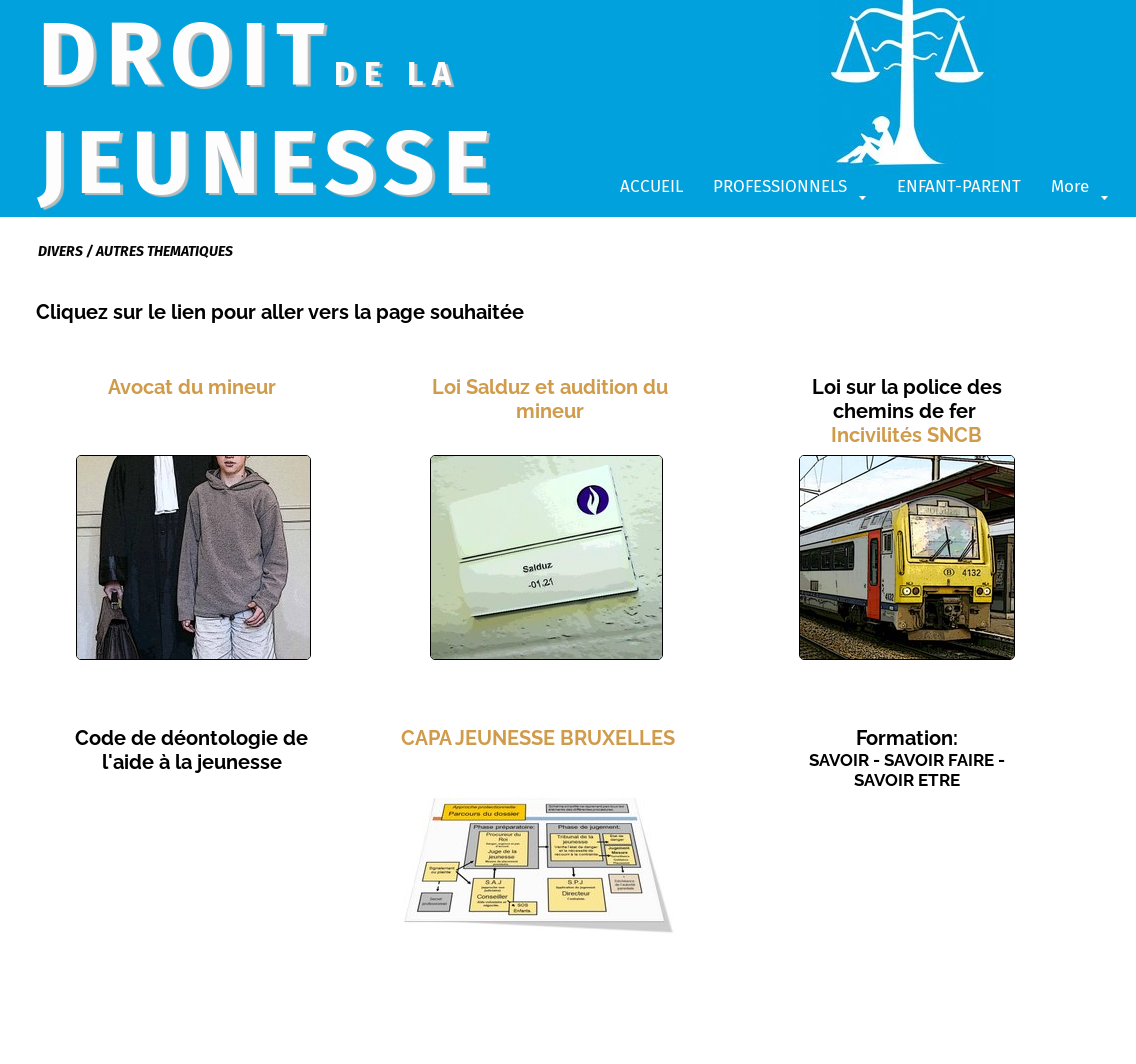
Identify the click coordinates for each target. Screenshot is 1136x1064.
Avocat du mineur (192, 387)
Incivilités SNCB (906, 435)
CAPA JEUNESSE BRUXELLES (538, 738)
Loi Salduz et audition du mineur (550, 399)
